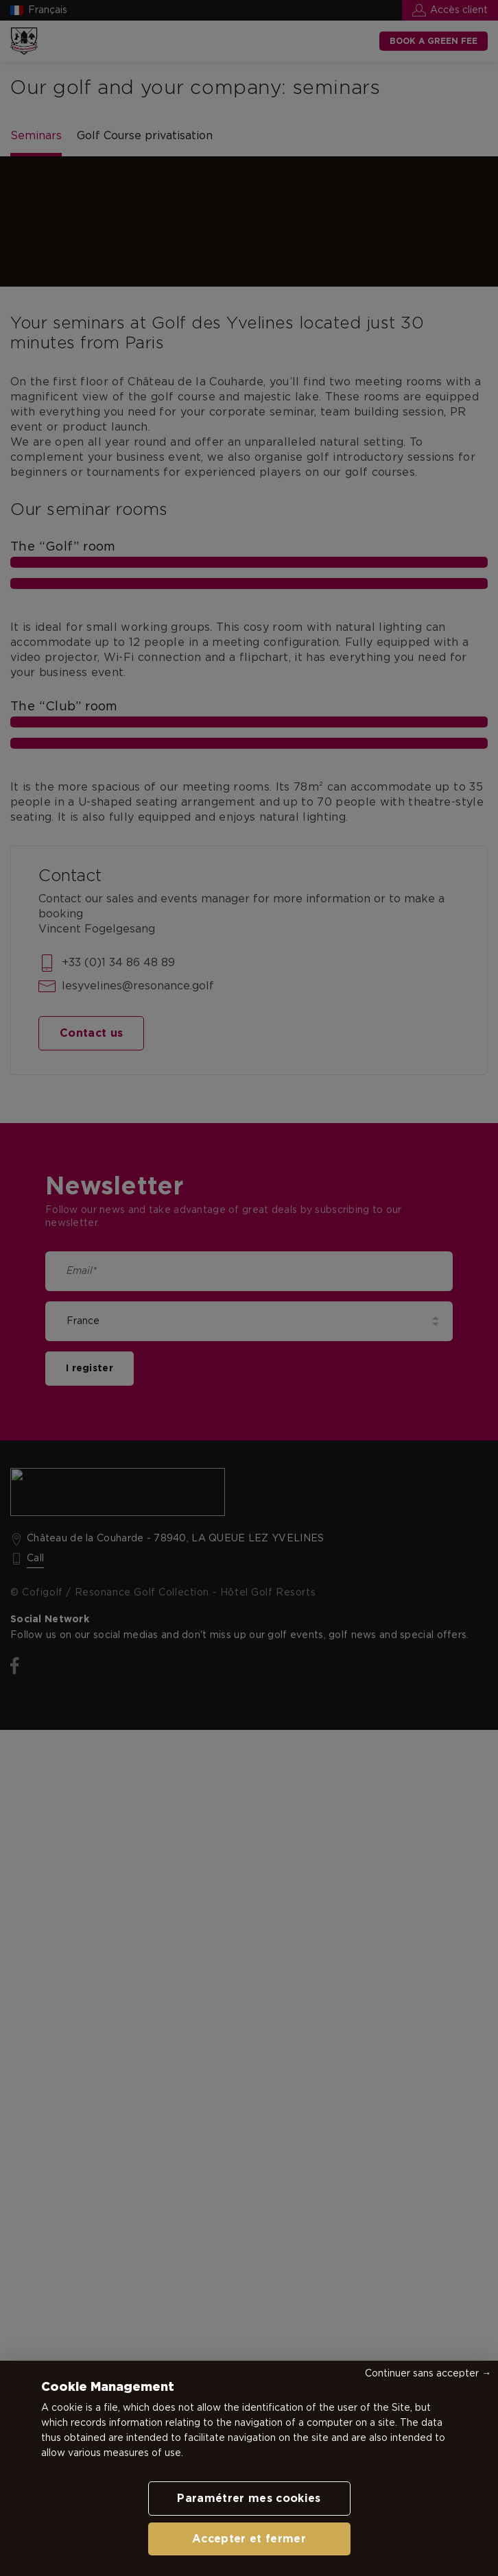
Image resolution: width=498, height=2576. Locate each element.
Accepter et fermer (249, 2538)
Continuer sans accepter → (428, 2374)
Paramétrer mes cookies (248, 2498)
